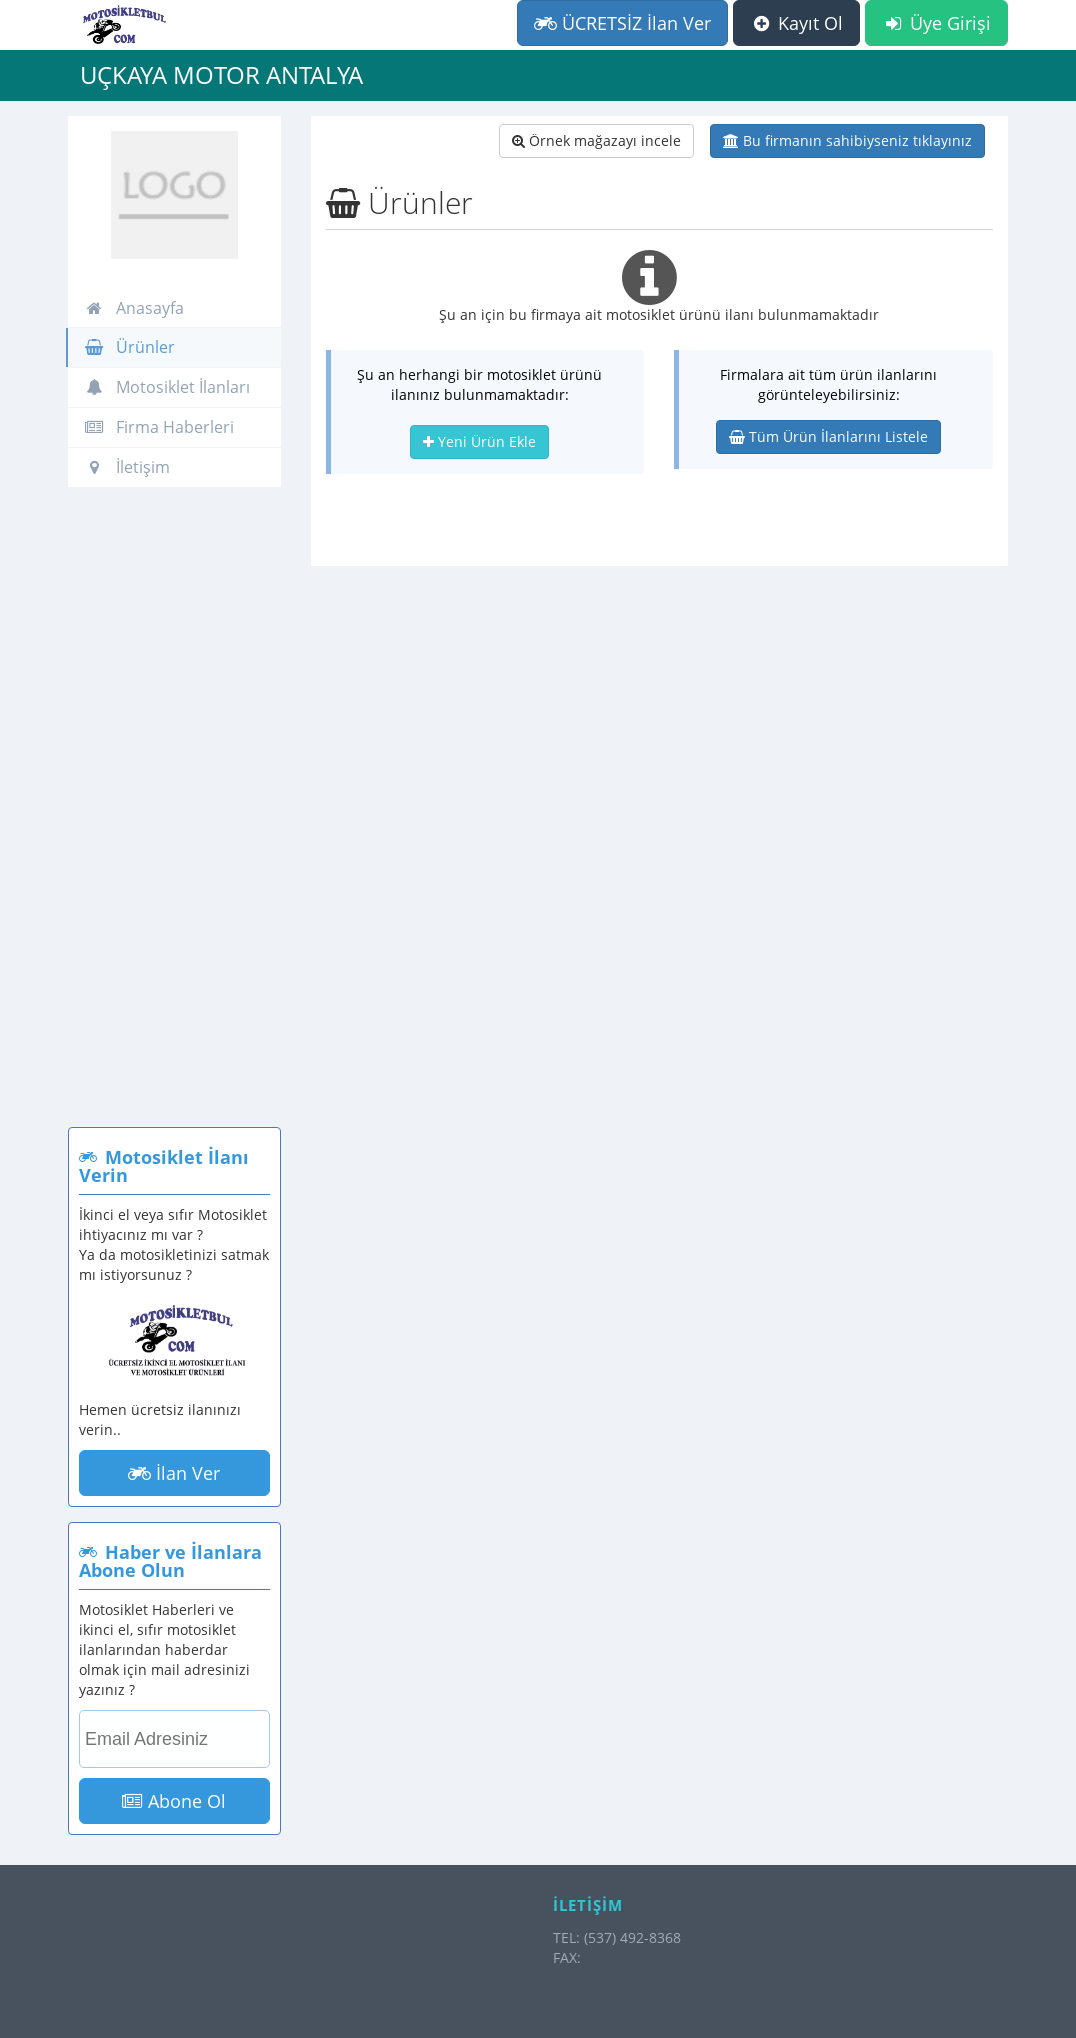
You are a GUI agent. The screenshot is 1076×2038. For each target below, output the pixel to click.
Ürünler (129, 347)
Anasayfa (134, 308)
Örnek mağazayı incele (596, 140)
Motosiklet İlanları (167, 387)
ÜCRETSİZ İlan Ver (622, 23)
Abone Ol (174, 1801)
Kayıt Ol (796, 23)
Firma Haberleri (159, 427)
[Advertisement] (174, 817)
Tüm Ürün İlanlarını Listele (828, 436)
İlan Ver (174, 1473)
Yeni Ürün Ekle (479, 441)
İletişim (127, 467)
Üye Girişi (936, 23)
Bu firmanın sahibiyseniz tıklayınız (847, 140)
